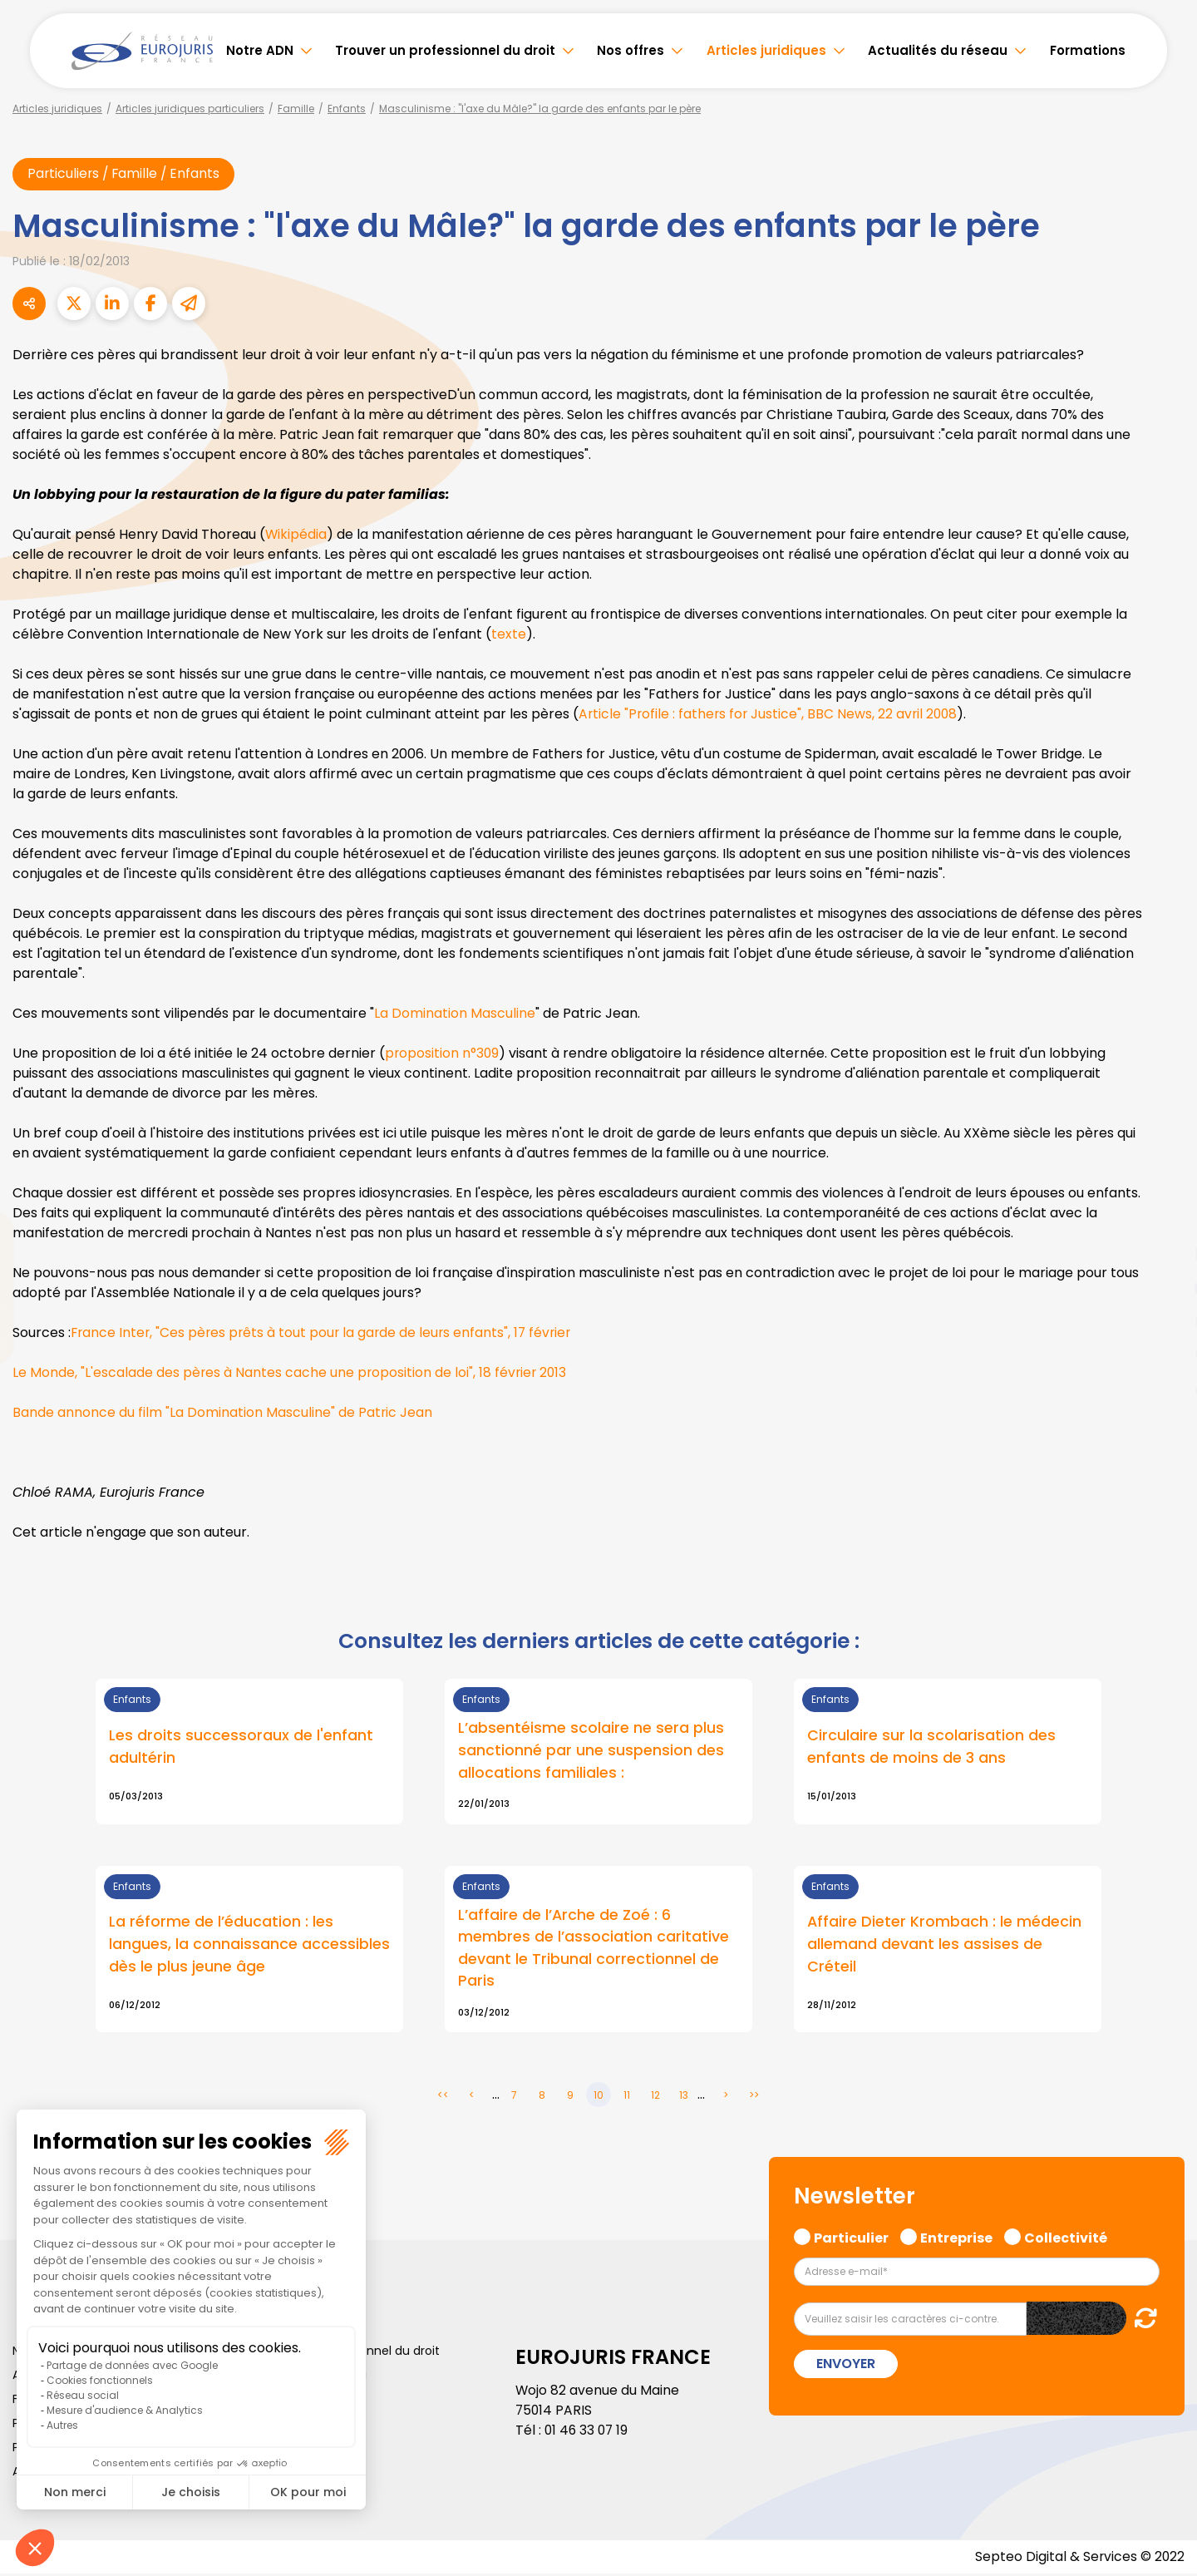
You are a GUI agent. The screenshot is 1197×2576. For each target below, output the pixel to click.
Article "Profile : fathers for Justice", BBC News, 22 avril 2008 (771, 714)
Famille (296, 108)
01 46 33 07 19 (587, 2432)
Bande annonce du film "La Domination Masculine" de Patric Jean (222, 1413)
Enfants (347, 108)
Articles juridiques (766, 50)
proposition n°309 (442, 1053)
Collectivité (1065, 2238)
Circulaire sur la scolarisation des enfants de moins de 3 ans (931, 1747)
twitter (1163, 1221)
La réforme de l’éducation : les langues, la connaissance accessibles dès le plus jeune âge (249, 1946)
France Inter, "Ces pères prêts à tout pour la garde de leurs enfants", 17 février (325, 1333)
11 (626, 2097)
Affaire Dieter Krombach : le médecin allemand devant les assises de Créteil (944, 1946)
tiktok (1163, 1387)
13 (683, 2097)
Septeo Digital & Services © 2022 (1079, 2559)
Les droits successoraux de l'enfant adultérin (241, 1747)
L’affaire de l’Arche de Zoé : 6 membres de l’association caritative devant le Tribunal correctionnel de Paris (593, 1950)
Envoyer (845, 2366)
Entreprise (956, 2238)
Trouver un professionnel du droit (445, 50)
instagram (1163, 1321)
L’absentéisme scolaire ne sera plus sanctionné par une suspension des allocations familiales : (591, 1751)
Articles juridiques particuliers (190, 108)
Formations (1088, 50)
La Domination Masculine (454, 1014)
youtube (1163, 1288)
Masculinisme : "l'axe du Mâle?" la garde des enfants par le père (540, 108)
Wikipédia (296, 535)
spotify (1163, 1354)
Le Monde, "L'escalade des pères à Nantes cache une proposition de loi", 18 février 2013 (291, 1373)
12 (655, 2097)
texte (508, 634)
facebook (1163, 1188)
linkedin (1163, 1254)
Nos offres (630, 50)
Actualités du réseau (937, 50)
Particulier (851, 2238)
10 (598, 2097)
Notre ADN (259, 50)
